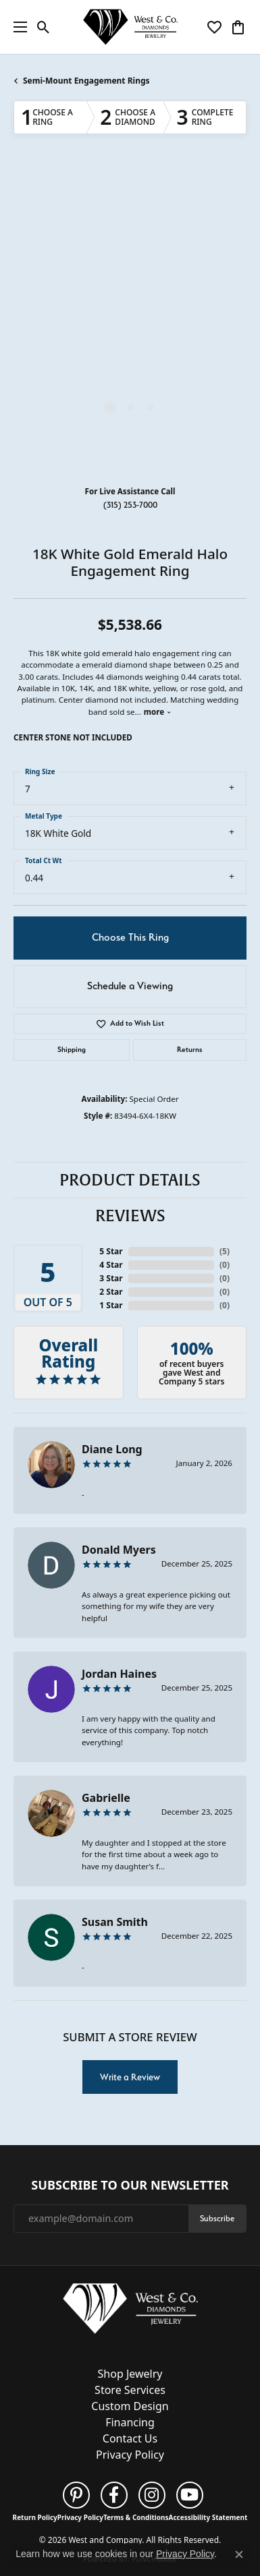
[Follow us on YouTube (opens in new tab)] (189, 2495)
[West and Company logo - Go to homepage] (130, 27)
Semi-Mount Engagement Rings (86, 80)
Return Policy (35, 2517)
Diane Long (112, 1449)
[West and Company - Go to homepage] (130, 2311)
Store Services (130, 2389)
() (224, 1251)
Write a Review (130, 2077)
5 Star (110, 1251)
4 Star (110, 1264)
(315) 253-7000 (130, 505)
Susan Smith (115, 1921)
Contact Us (130, 2438)
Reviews (130, 1216)
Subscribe (217, 2218)
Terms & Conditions (136, 2517)
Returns (190, 1049)
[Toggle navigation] (17, 27)
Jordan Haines (119, 1673)
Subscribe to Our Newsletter (129, 2185)
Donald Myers (119, 1549)
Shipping (71, 1049)
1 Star (110, 1305)
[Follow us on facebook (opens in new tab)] (114, 2495)
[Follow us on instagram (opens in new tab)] (151, 2495)
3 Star (110, 1278)
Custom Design (129, 2406)
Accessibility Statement (208, 2517)
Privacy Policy (130, 2454)
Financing (130, 2422)
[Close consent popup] (239, 2554)
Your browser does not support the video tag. (130, 255)
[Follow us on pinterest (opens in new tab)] (76, 2495)
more (158, 712)
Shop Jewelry (130, 2373)
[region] (130, 321)
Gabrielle (106, 1797)
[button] (43, 26)
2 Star (110, 1291)
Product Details (130, 1180)
